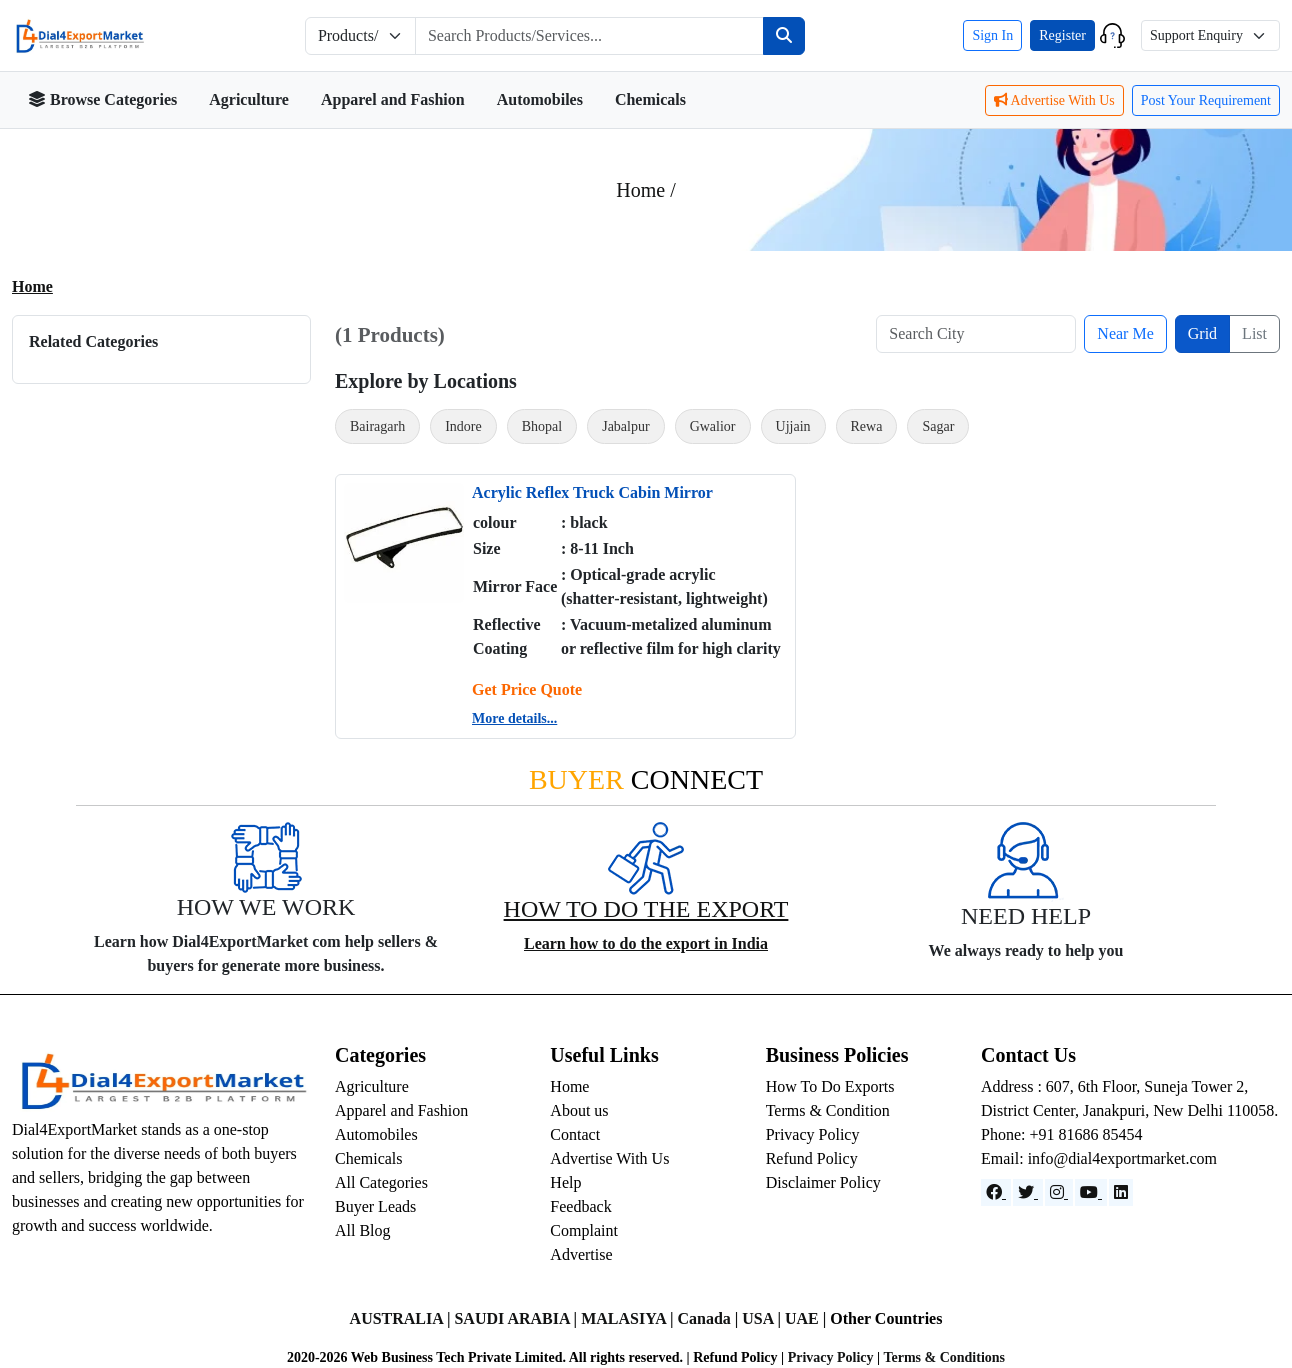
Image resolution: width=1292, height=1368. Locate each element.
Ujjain (793, 426)
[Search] (784, 36)
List (1254, 333)
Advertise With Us (1054, 100)
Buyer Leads (375, 1206)
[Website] (1028, 1192)
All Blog (363, 1230)
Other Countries (886, 1318)
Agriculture (249, 99)
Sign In (992, 35)
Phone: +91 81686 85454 (1061, 1134)
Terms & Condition (828, 1110)
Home (32, 286)
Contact (575, 1134)
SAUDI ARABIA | (517, 1318)
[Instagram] (1059, 1192)
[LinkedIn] (1121, 1192)
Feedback (580, 1206)
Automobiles (540, 99)
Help (565, 1182)
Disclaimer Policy (823, 1182)
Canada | (709, 1318)
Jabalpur (625, 426)
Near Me (1125, 333)
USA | (763, 1318)
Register (1062, 35)
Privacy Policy (813, 1134)
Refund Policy (812, 1158)
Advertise (581, 1254)
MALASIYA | (629, 1318)
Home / (645, 190)
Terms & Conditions (944, 1357)
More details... (514, 718)
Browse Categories (102, 99)
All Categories (381, 1182)
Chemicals (650, 99)
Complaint (584, 1230)
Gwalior (713, 426)
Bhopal (542, 426)
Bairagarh (377, 426)
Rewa (867, 426)
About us (579, 1110)
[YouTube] (1091, 1192)
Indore (463, 426)
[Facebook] (996, 1192)
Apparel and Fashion (393, 99)
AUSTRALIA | (402, 1318)
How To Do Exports (830, 1086)
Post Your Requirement (1206, 100)
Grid (1202, 333)
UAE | (807, 1318)
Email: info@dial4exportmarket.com (1099, 1158)
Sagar (938, 426)
